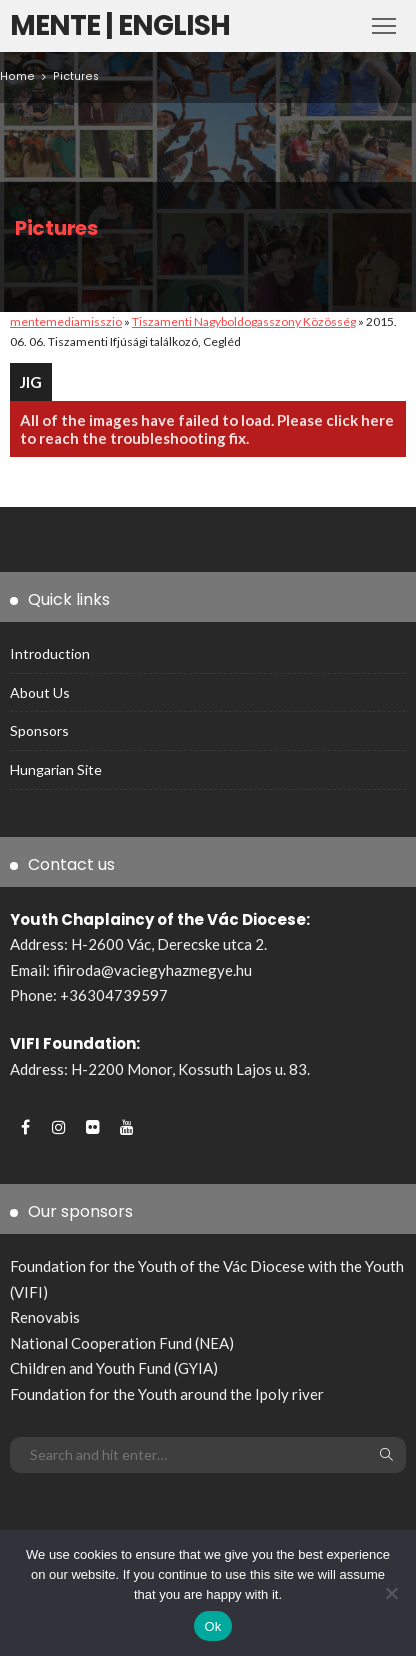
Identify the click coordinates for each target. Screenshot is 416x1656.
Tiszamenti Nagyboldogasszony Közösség (244, 321)
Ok (212, 1626)
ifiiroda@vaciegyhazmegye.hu (152, 970)
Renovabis (45, 1317)
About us (40, 692)
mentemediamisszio (66, 321)
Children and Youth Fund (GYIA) (114, 1368)
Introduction (50, 653)
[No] (391, 1593)
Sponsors (39, 730)
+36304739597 (114, 995)
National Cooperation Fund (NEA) (122, 1343)
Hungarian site (56, 769)
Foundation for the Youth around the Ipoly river (167, 1394)
